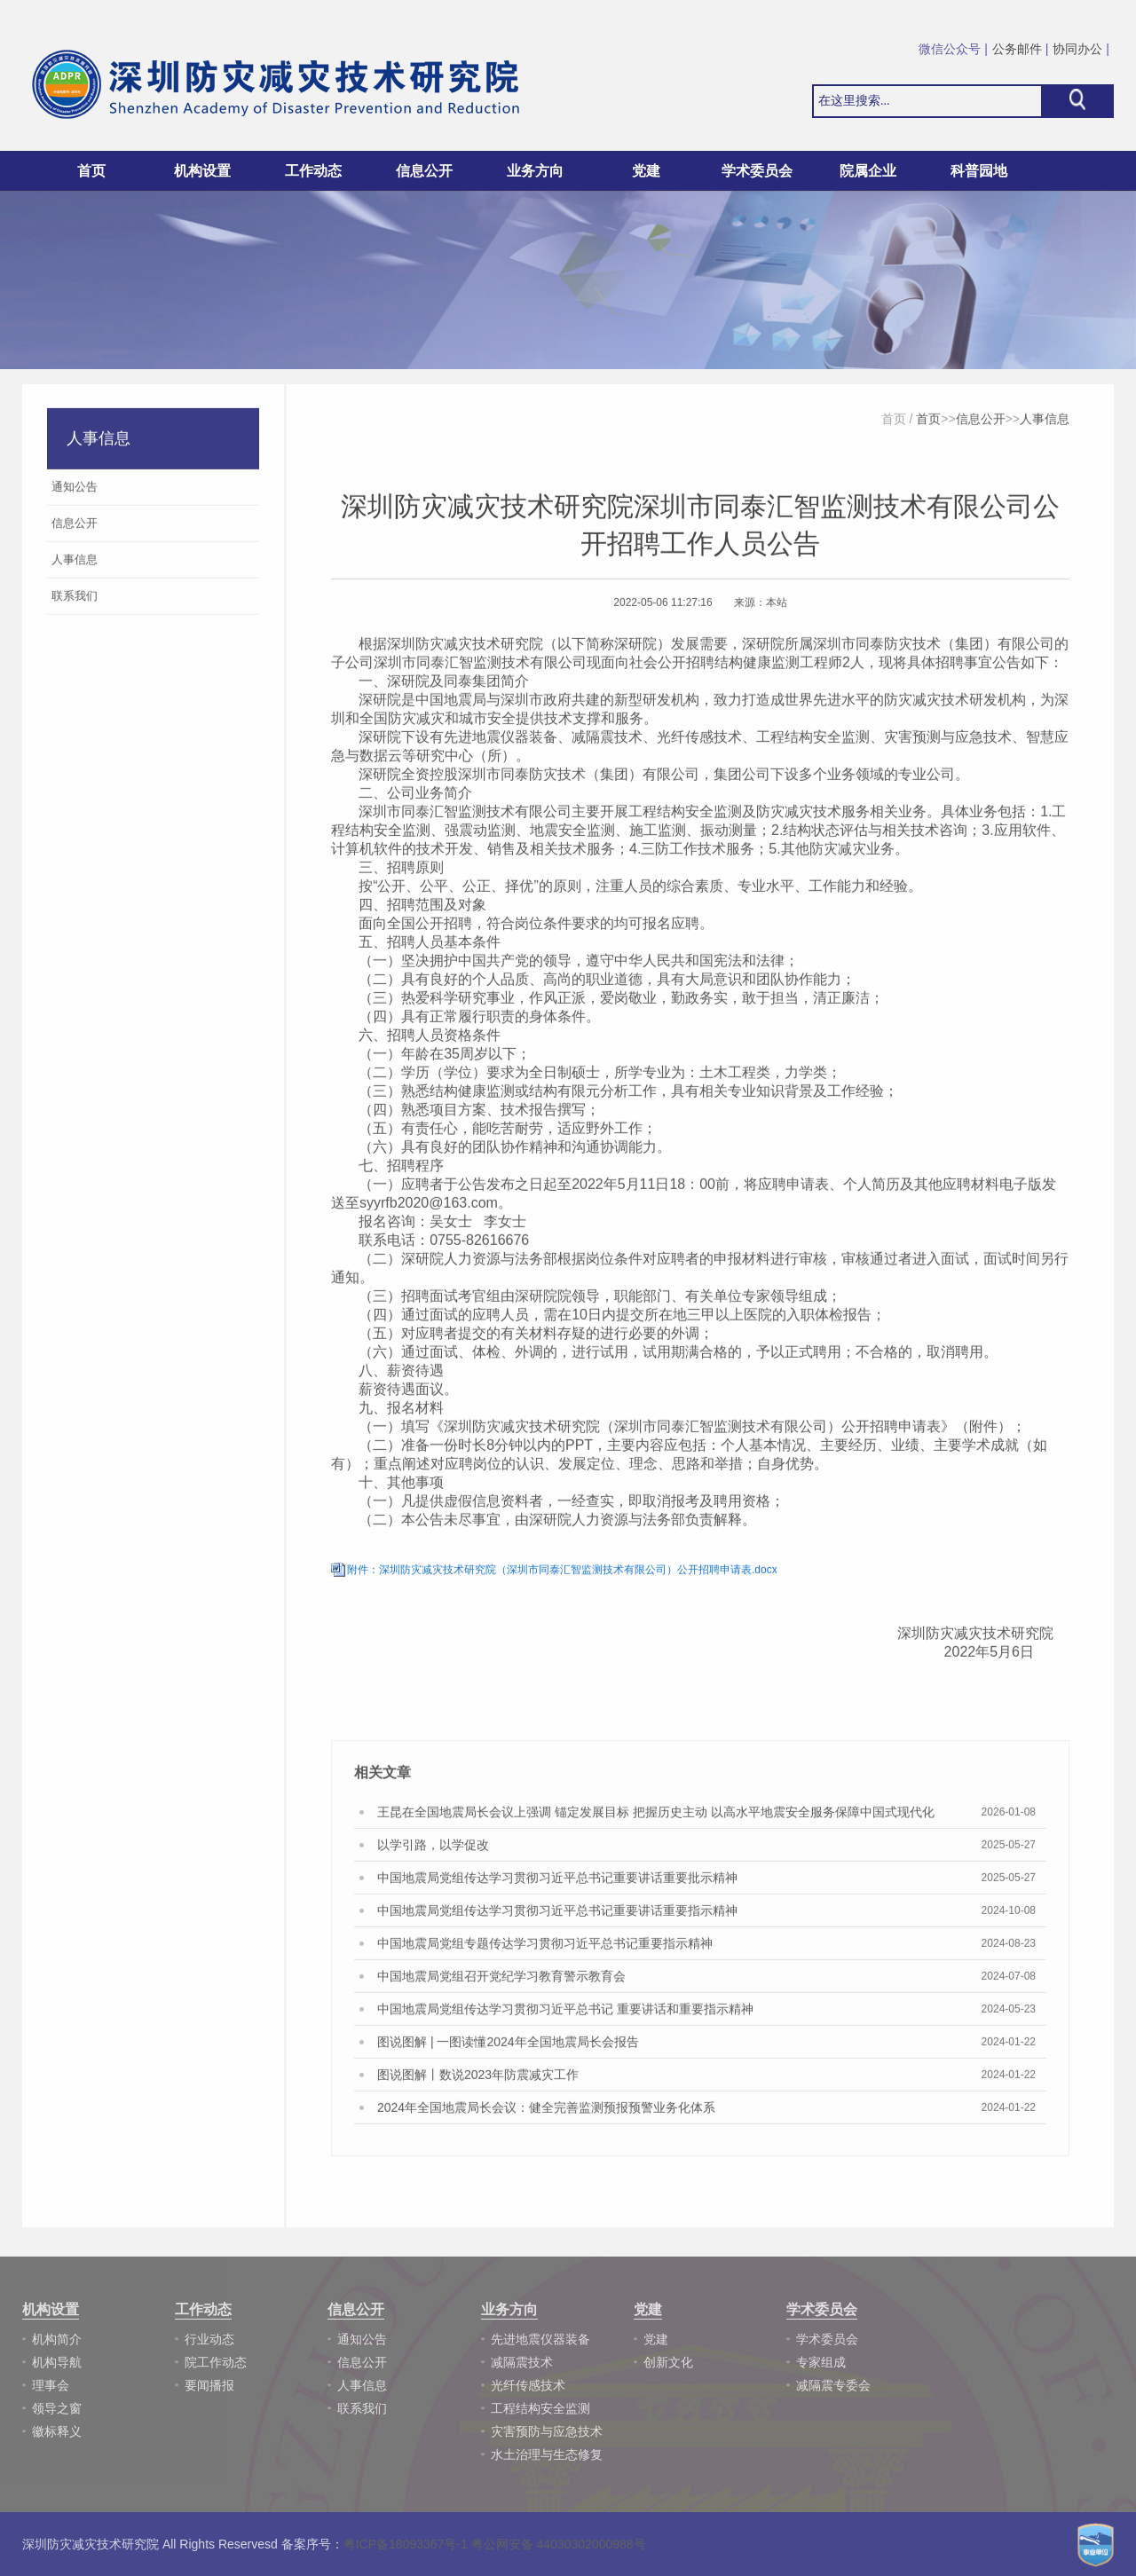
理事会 (50, 2385)
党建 (655, 2339)
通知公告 (362, 2339)
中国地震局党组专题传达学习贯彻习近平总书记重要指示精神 (545, 1948)
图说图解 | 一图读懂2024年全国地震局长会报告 (508, 2046)
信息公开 (981, 423)
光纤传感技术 (528, 2385)
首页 (91, 170)
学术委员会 (827, 2339)
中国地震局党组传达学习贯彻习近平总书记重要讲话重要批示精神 (557, 1882)
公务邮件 (1017, 49)
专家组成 (821, 2362)
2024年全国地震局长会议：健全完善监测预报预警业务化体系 (546, 2112)
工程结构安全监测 (540, 2408)
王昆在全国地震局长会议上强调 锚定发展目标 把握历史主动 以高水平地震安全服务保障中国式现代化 (656, 1816)
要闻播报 (209, 2385)
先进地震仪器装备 (540, 2339)
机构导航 (57, 2362)
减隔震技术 (522, 2362)
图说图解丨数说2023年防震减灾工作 (478, 2079)
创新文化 (668, 2362)
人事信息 (1044, 423)
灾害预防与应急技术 (547, 2431)
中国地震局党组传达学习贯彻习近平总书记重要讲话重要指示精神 (557, 1915)
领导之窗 (57, 2408)
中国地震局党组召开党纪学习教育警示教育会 (501, 1980)
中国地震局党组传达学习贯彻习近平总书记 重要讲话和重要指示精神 (565, 2013)
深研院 (635, 648)
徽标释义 (57, 2431)
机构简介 (57, 2339)
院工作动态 (216, 2362)
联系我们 (362, 2408)
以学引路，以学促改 (433, 1849)
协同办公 (1077, 49)
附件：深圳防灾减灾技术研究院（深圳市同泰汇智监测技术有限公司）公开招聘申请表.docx (562, 1574)
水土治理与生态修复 (547, 2454)
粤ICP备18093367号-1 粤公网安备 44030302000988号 (494, 2544)
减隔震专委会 (833, 2385)
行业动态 (209, 2339)
